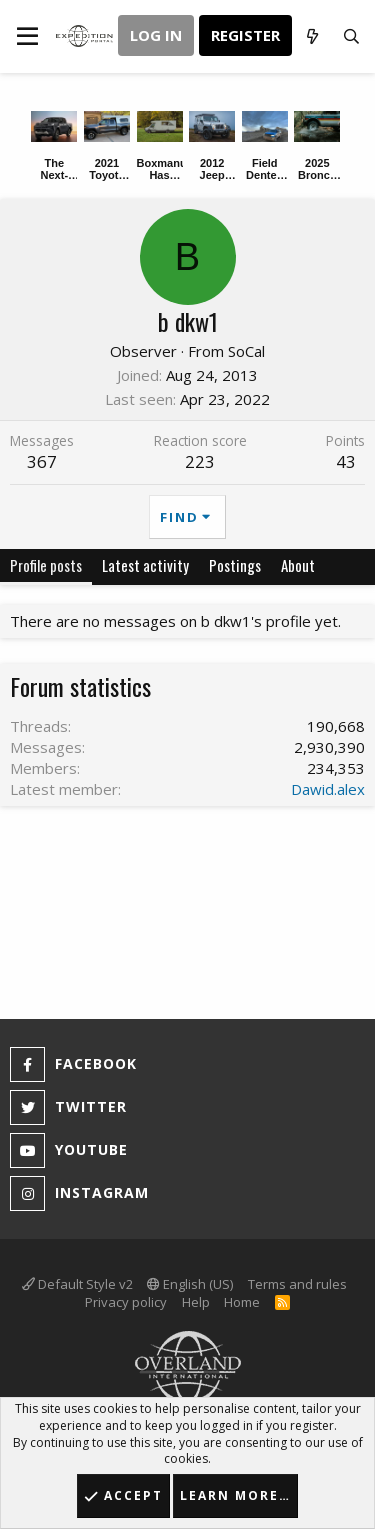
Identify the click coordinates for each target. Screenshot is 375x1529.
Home (242, 1302)
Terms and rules (297, 1284)
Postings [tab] (235, 565)
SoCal (246, 351)
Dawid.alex (328, 789)
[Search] (351, 36)
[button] (27, 36)
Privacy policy (126, 1302)
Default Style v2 (77, 1284)
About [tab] (298, 565)
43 (346, 461)
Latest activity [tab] (145, 565)
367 (42, 461)
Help (196, 1302)
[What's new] (311, 36)
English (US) (190, 1284)
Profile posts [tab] (46, 565)
